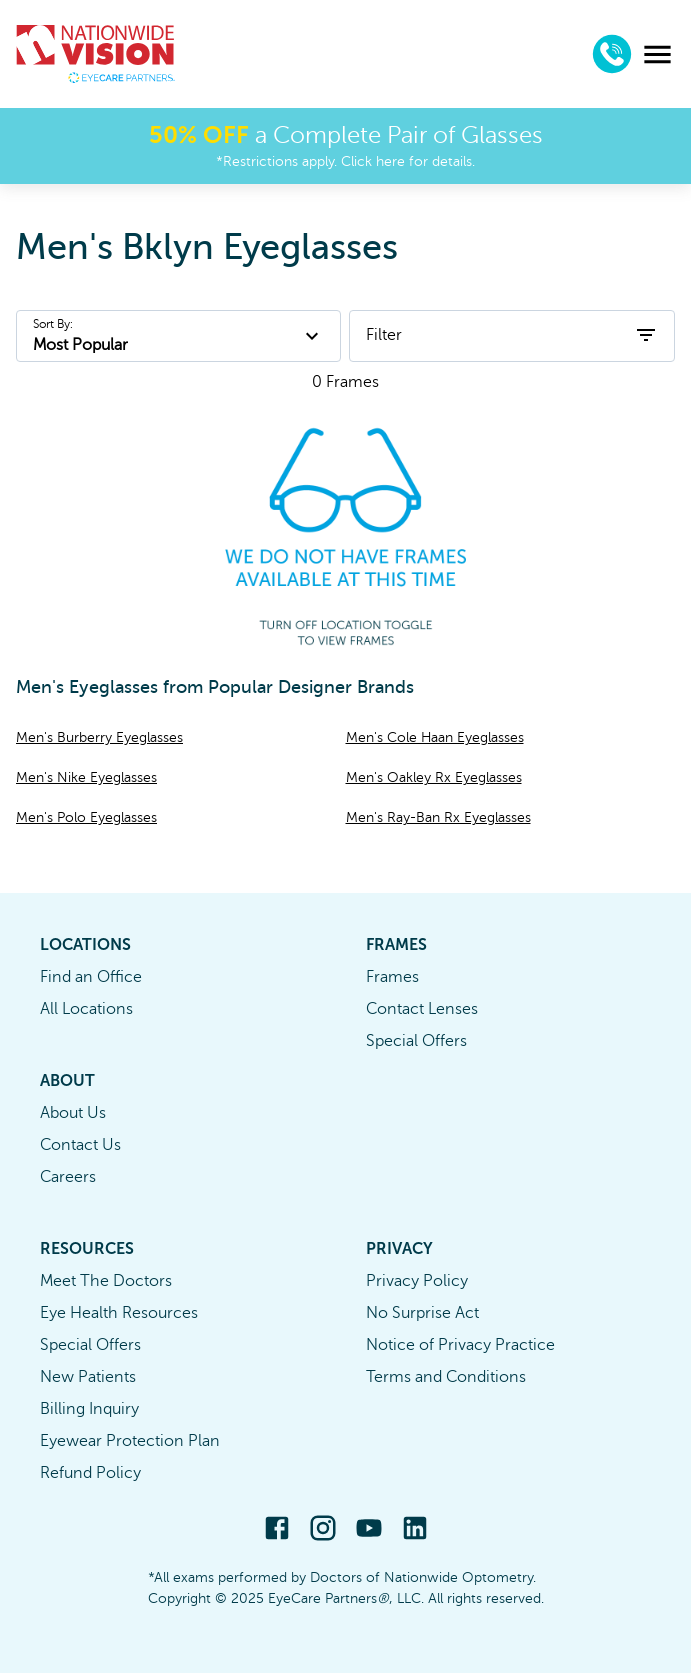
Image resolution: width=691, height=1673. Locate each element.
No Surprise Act (422, 1313)
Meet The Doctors (106, 1281)
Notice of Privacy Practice (460, 1345)
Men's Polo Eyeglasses (86, 817)
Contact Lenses (422, 1009)
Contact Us (80, 1145)
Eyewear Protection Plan (130, 1441)
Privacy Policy (417, 1281)
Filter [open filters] (512, 335)
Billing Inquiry (89, 1409)
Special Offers (416, 1041)
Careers (68, 1177)
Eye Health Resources (119, 1313)
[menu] (657, 54)
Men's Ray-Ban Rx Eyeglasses (438, 817)
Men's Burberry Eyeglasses (99, 737)
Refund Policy (90, 1473)
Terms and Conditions (446, 1377)
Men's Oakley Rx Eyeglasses (434, 777)
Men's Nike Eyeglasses (86, 777)
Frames (392, 977)
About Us (73, 1113)
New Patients (88, 1377)
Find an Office (91, 977)
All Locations (86, 1009)
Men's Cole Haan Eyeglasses (435, 737)
